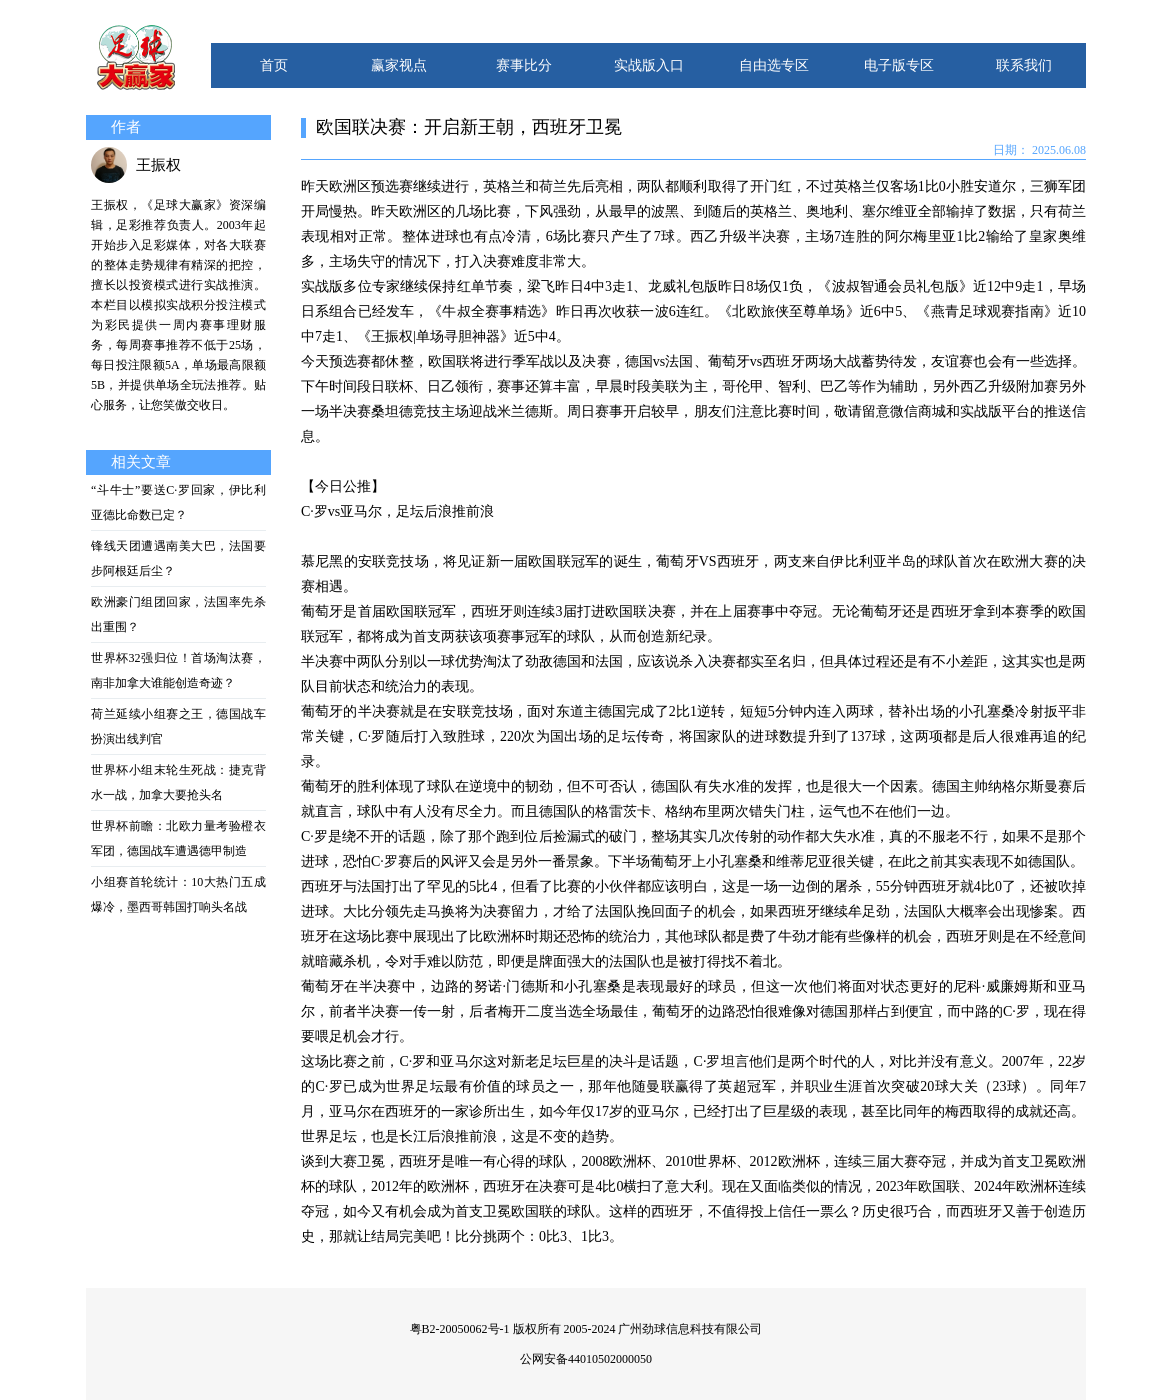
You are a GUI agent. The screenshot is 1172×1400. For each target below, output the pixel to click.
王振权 (158, 165)
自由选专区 (774, 65)
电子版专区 (899, 65)
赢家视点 (399, 65)
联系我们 (1024, 65)
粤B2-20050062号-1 (460, 1329)
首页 (274, 65)
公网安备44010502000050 (586, 1359)
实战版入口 (649, 65)
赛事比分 (524, 65)
